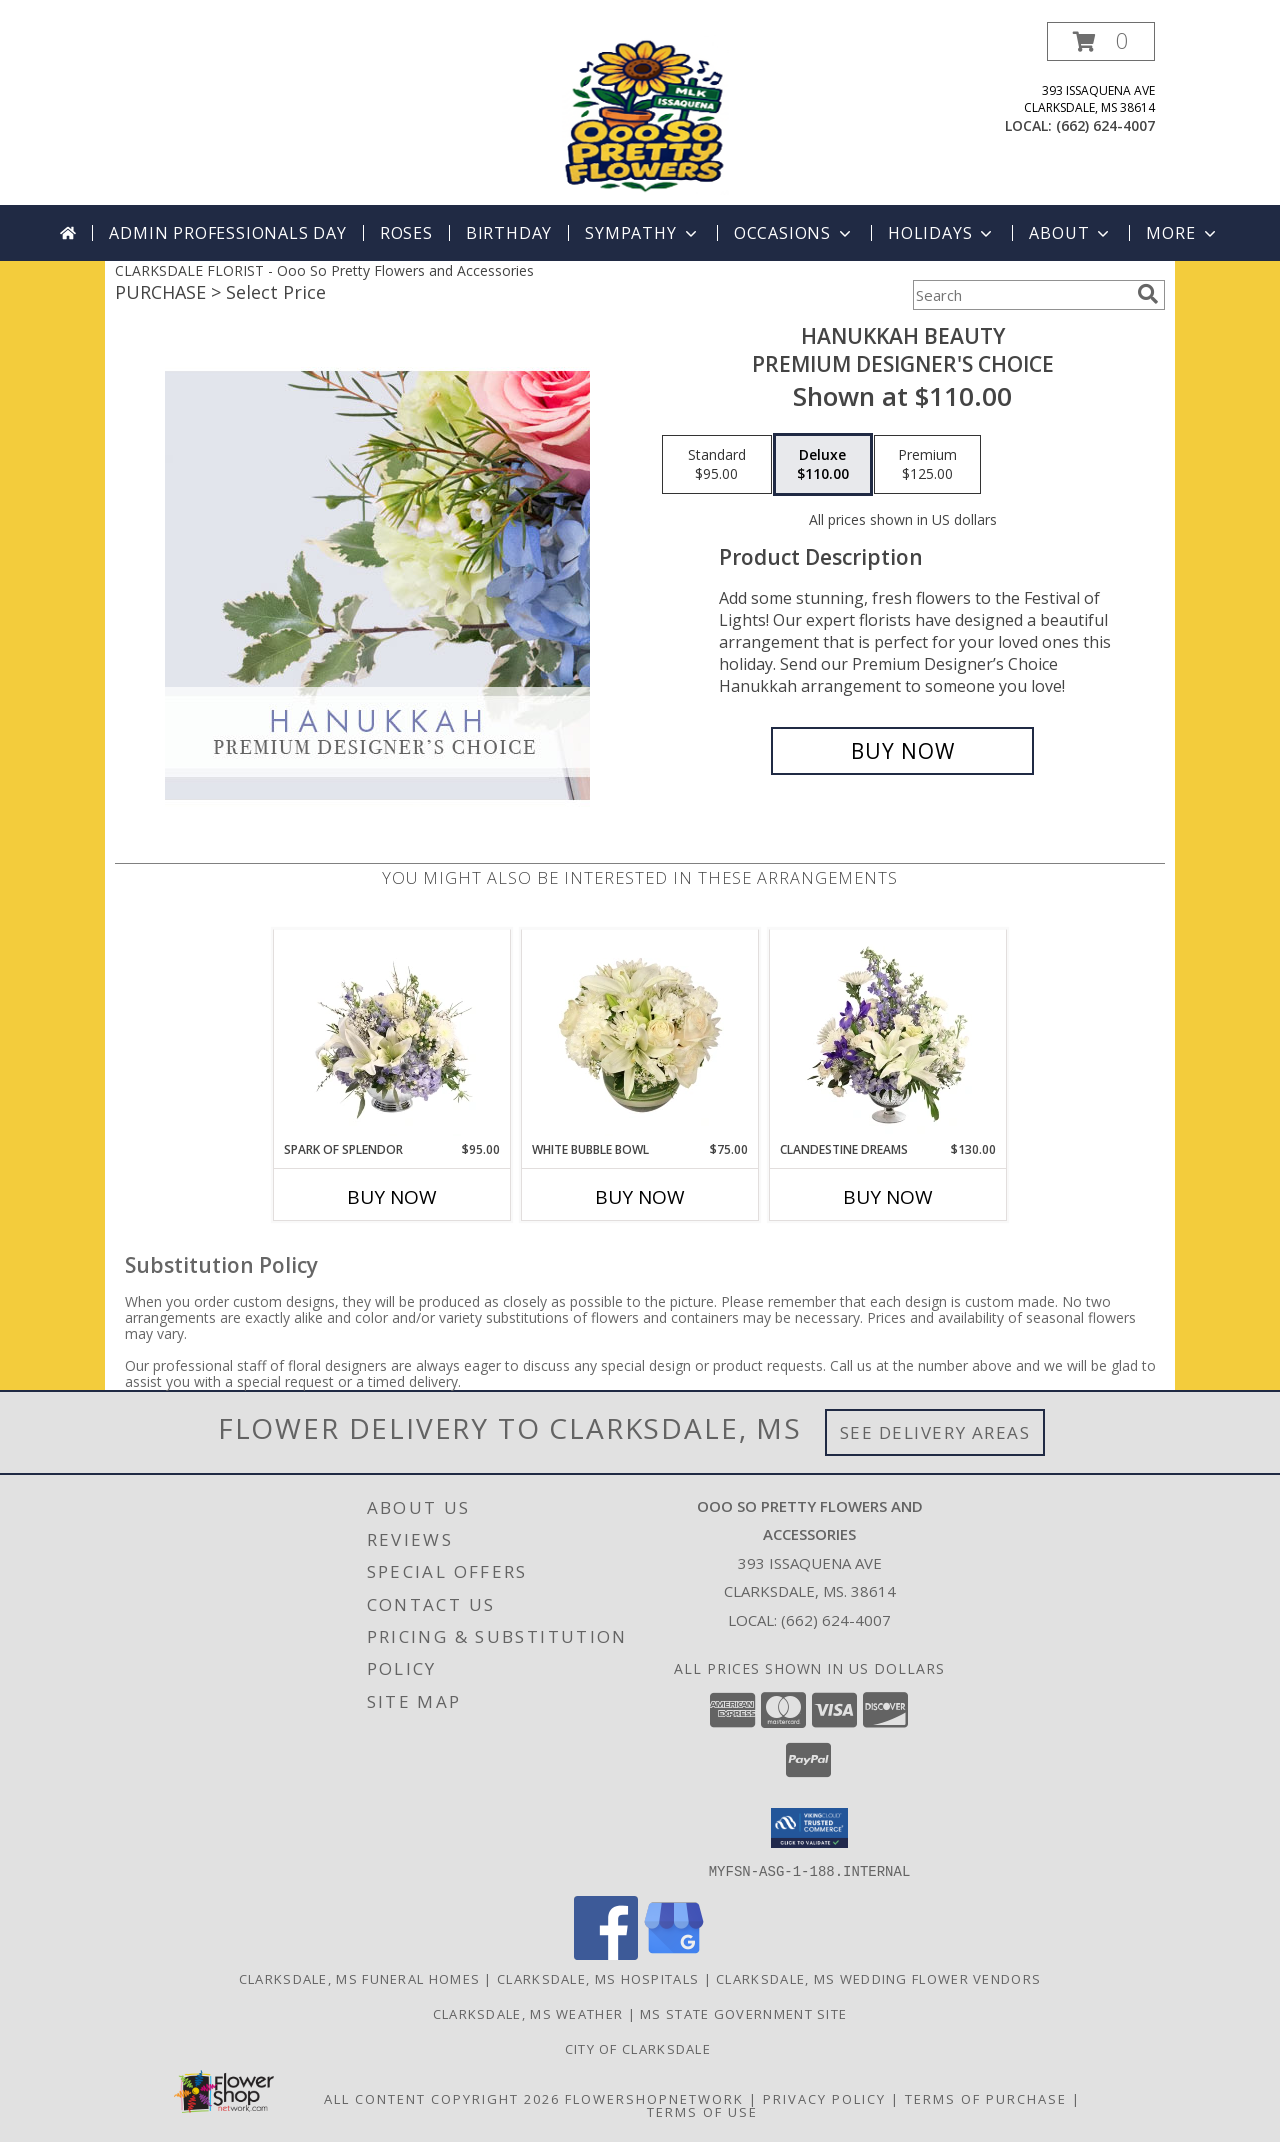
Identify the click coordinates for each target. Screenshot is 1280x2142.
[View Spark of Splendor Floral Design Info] (392, 1035)
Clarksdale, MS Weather (528, 2013)
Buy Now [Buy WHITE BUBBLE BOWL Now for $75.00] (640, 1197)
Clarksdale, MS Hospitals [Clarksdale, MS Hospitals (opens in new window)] (598, 1978)
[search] (1148, 294)
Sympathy (642, 233)
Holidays (942, 233)
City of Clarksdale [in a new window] (640, 2048)
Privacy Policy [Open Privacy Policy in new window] (824, 2098)
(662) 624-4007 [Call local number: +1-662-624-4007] (1105, 125)
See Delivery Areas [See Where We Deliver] (935, 1432)
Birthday (509, 233)
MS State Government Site (743, 2013)
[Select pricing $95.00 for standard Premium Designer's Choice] (717, 465)
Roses (406, 233)
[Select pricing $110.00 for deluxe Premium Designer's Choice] (823, 465)
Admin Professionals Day (227, 233)
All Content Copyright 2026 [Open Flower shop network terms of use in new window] (442, 2098)
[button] (1101, 41)
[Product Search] (1021, 295)
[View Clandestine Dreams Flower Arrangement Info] (888, 1035)
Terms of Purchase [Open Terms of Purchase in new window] (986, 2098)
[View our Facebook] (606, 1953)
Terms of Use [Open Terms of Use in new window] (702, 2111)
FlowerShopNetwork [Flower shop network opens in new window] (654, 2098)
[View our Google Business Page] (674, 1953)
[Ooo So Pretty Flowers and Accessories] (642, 113)
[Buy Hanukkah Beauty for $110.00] (902, 751)
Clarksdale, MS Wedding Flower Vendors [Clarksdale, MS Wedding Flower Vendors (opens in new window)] (878, 1978)
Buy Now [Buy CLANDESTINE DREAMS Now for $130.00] (888, 1197)
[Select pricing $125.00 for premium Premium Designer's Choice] (927, 465)
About (1071, 233)
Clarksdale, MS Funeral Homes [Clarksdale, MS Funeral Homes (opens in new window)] (359, 1978)
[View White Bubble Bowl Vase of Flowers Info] (640, 1035)
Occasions (794, 233)
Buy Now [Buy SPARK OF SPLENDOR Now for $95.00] (392, 1197)
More (1182, 233)
